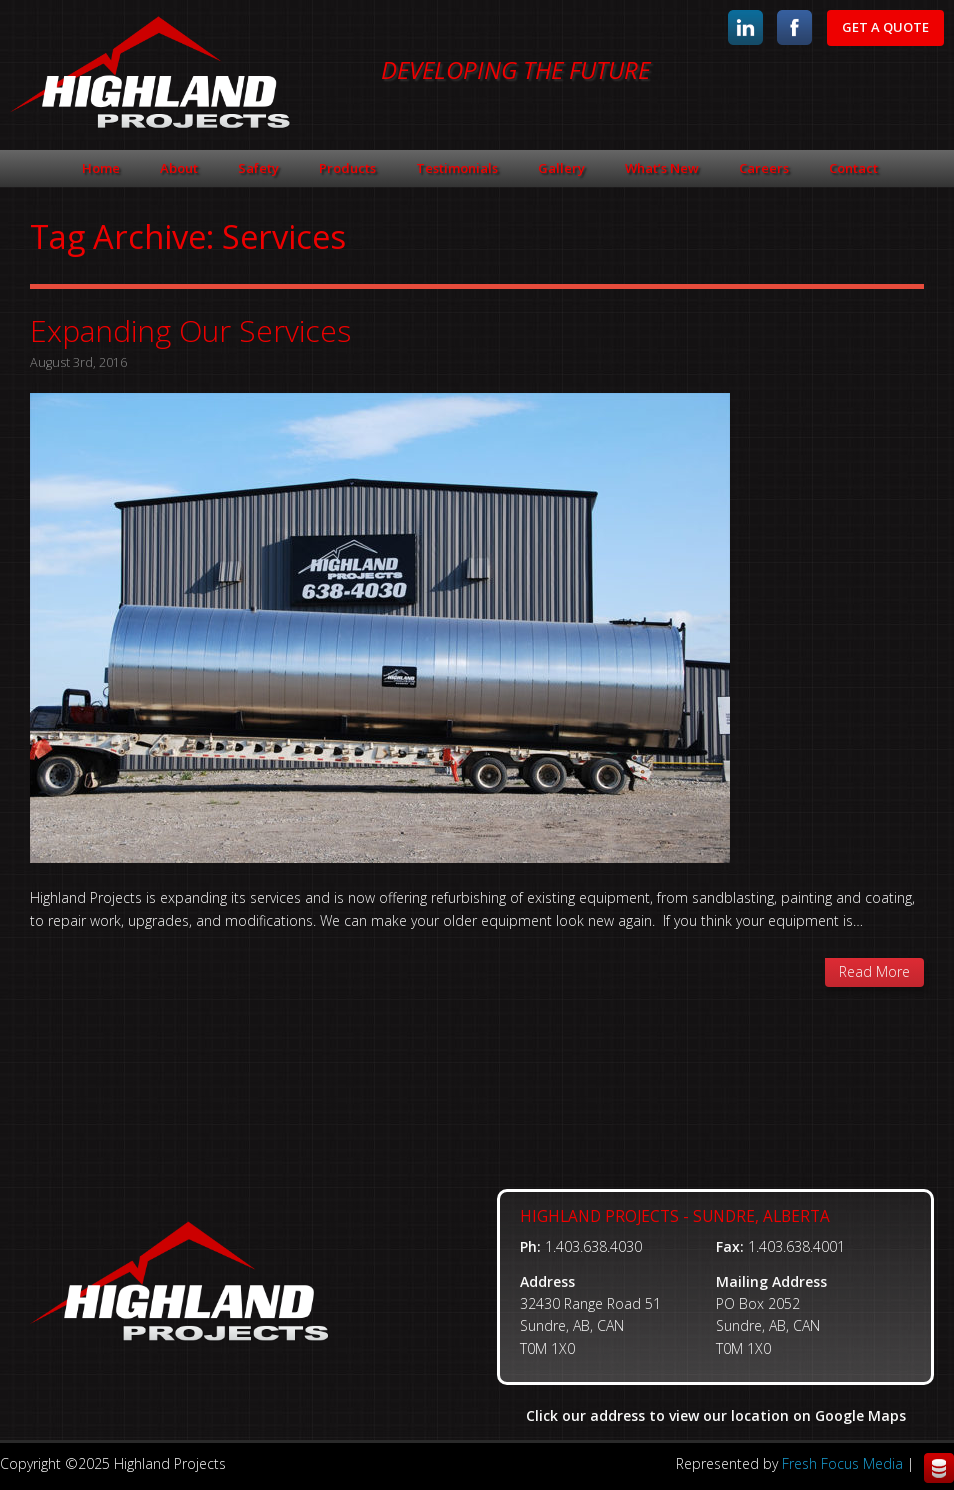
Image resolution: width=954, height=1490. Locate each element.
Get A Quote (885, 27)
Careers (764, 168)
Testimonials (457, 168)
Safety (258, 168)
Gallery (561, 168)
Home (101, 168)
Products (347, 168)
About (179, 168)
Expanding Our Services (190, 330)
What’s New (662, 168)
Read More (874, 971)
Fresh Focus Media (842, 1463)
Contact (853, 168)
